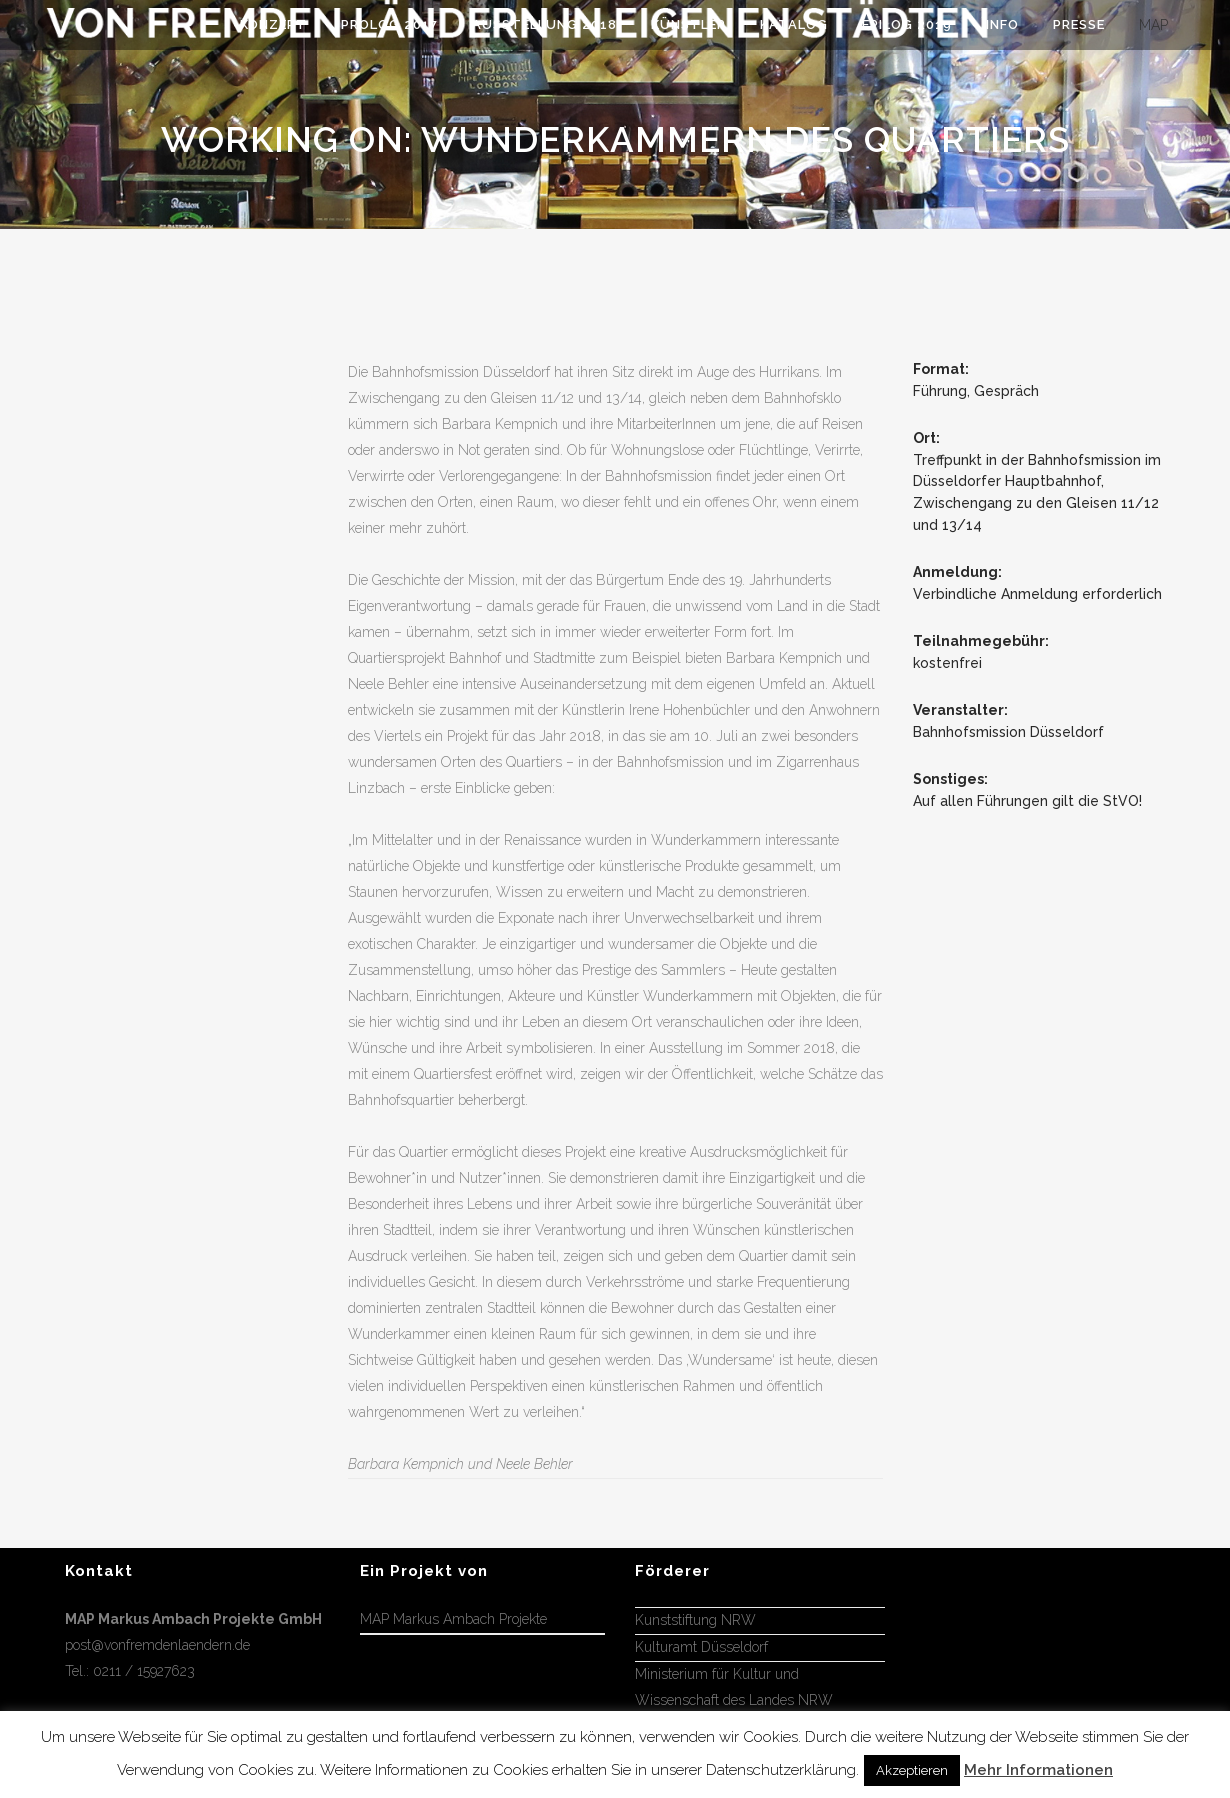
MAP (1153, 25)
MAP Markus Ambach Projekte (453, 1619)
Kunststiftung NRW (695, 1620)
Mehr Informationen (1038, 1770)
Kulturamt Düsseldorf (701, 1647)
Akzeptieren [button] (912, 1770)
